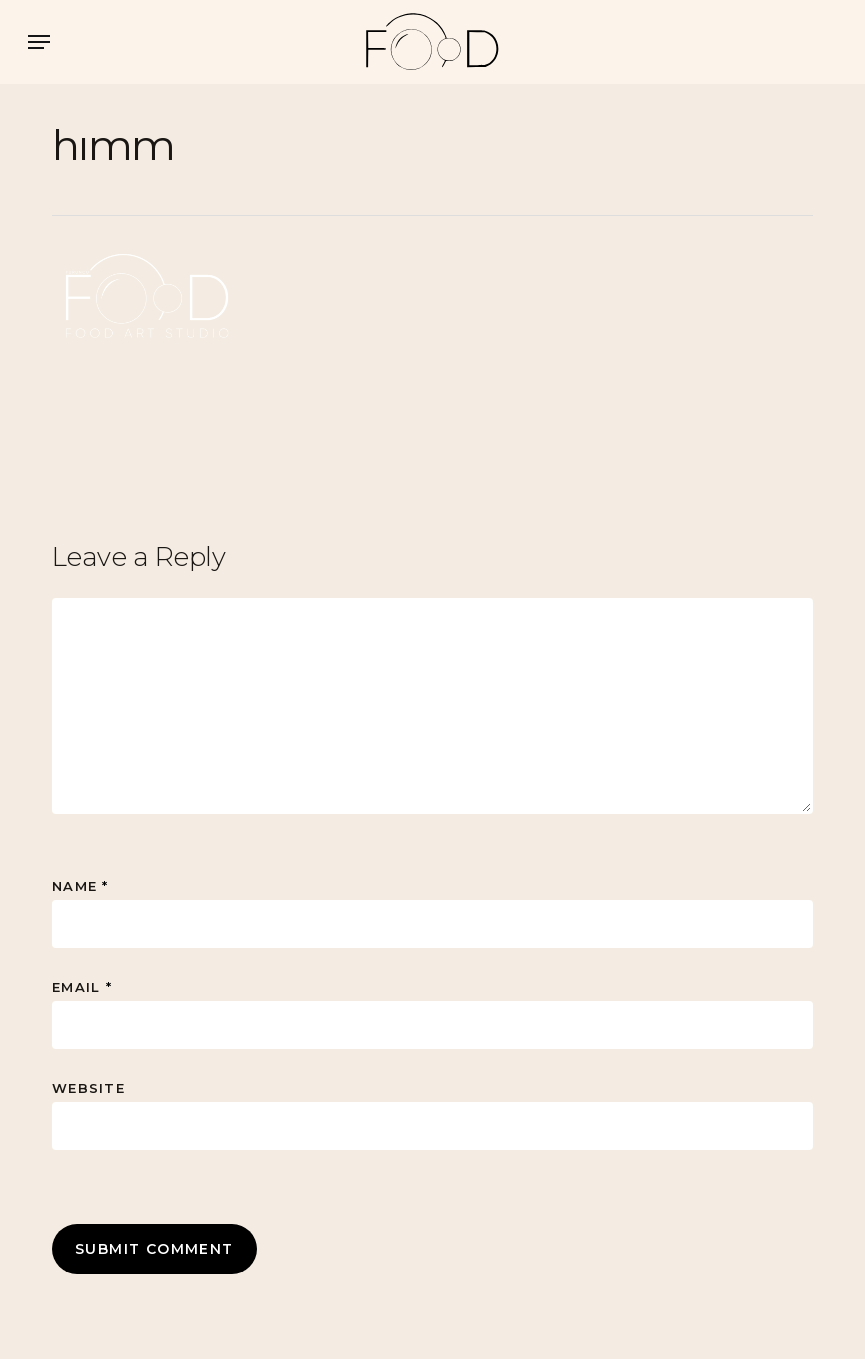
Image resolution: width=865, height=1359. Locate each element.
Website (88, 1088)
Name (80, 886)
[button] (39, 42)
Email (82, 987)
